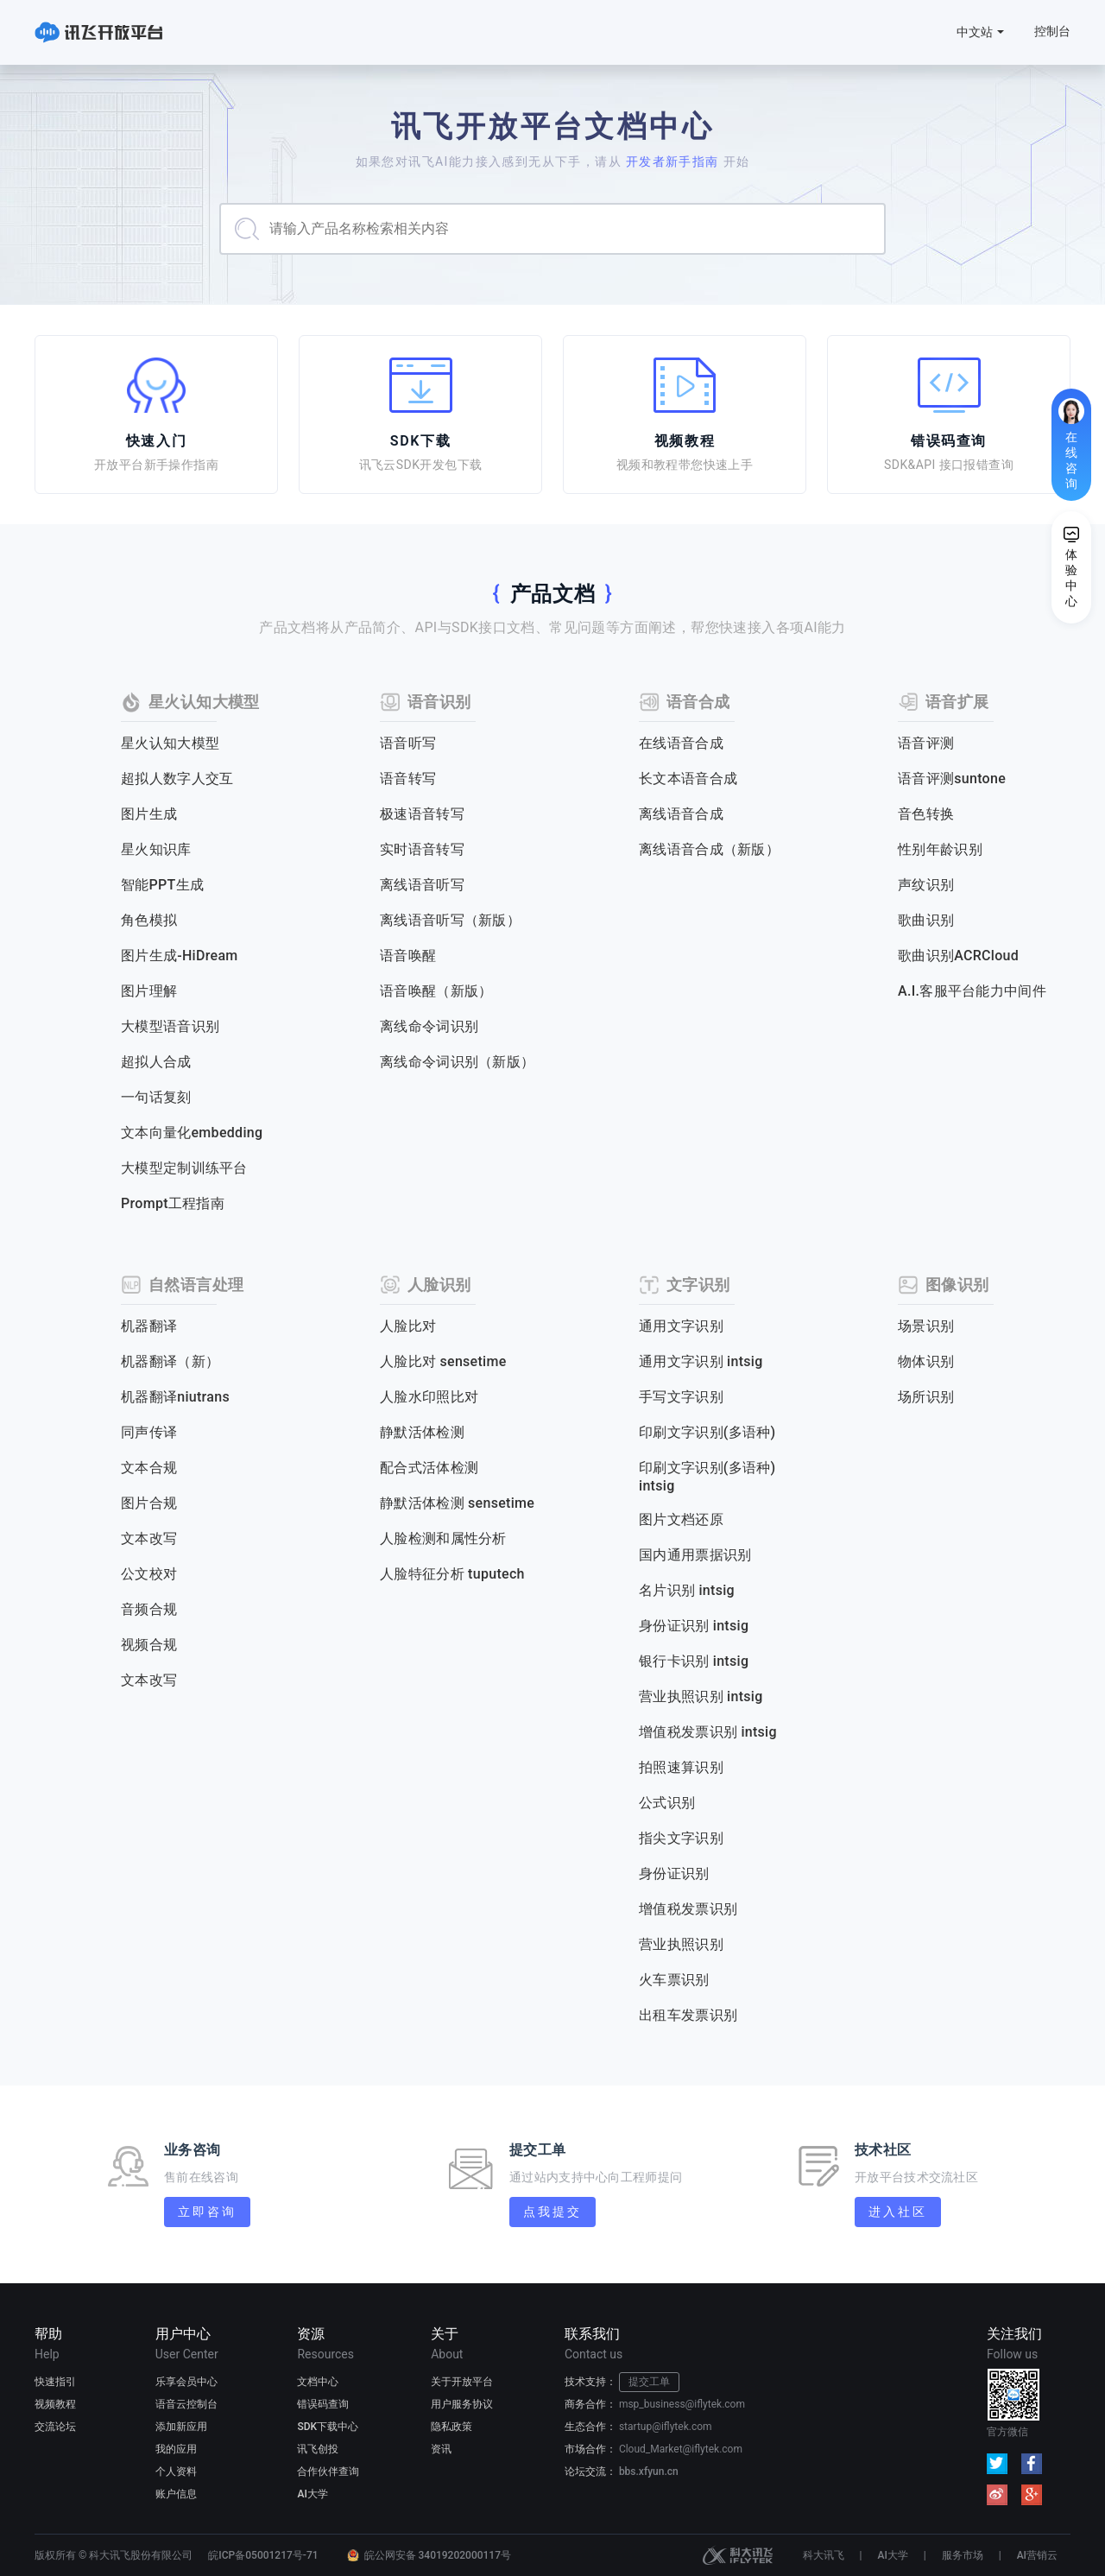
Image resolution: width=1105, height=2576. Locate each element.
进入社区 (897, 2211)
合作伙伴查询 (328, 2471)
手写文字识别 (681, 1397)
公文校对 (149, 1574)
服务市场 (962, 2555)
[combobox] (552, 229)
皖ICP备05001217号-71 (263, 2555)
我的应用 (176, 2449)
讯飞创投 (317, 2449)
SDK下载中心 (327, 2427)
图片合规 (149, 1503)
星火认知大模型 (170, 743)
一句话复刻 (156, 1097)
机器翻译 (149, 1326)
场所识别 (926, 1397)
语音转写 (408, 778)
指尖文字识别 (681, 1838)
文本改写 (149, 1538)
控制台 (1052, 31)
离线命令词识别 (429, 1026)
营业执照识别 (681, 1944)
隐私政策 (451, 2427)
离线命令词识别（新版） (457, 1062)
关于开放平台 (462, 2382)
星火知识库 (156, 849)
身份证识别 (674, 1873)
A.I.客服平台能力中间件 (972, 991)
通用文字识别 (681, 1326)
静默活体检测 (422, 1432)
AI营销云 (1037, 2555)
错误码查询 (323, 2404)
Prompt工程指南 (172, 1203)
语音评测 (926, 743)
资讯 (441, 2449)
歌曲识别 (926, 920)
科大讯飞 (737, 2555)
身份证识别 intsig (693, 1625)
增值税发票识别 (688, 1909)
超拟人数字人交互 (177, 778)
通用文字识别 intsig (701, 1361)
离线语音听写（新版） (450, 920)
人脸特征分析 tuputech (452, 1574)
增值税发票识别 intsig (708, 1732)
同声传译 (149, 1432)
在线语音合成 (681, 743)
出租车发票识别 (688, 2015)
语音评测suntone (952, 778)
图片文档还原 (681, 1519)
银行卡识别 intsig (693, 1661)
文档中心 (317, 2382)
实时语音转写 (422, 849)
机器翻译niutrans (175, 1397)
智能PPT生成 (162, 885)
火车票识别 (674, 1980)
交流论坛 (55, 2427)
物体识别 (926, 1361)
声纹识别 (926, 885)
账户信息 (176, 2494)
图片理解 (149, 991)
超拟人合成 (156, 1062)
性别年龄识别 (940, 849)
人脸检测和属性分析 (443, 1538)
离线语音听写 (422, 885)
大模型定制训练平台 (184, 1168)
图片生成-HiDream (179, 955)
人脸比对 (408, 1326)
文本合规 (149, 1467)
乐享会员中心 (186, 2382)
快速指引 (55, 2382)
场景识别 (926, 1326)
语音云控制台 (186, 2404)
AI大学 (312, 2494)
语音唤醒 (408, 955)
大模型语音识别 (170, 1026)
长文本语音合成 (688, 778)
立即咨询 (207, 2211)
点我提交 (552, 2211)
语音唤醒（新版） (436, 991)
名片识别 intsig (687, 1590)
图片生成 (149, 814)
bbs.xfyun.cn (649, 2471)
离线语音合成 (681, 814)
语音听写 (408, 743)
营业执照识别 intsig (701, 1696)
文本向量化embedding (191, 1132)
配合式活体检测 (429, 1467)
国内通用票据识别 (695, 1555)
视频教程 (55, 2404)
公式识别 (667, 1802)
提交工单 (649, 2382)
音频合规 (149, 1609)
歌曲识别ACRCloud (958, 955)
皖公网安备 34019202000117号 (437, 2555)
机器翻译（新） (170, 1361)
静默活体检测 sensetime (457, 1503)
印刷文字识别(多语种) (707, 1432)
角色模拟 (149, 920)
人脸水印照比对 (429, 1397)
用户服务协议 (462, 2404)
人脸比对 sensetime (443, 1361)
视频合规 (149, 1644)
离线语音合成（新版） (709, 849)
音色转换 (926, 814)
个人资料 (176, 2471)
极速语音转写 (422, 814)
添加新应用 (181, 2427)
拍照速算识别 (681, 1767)
